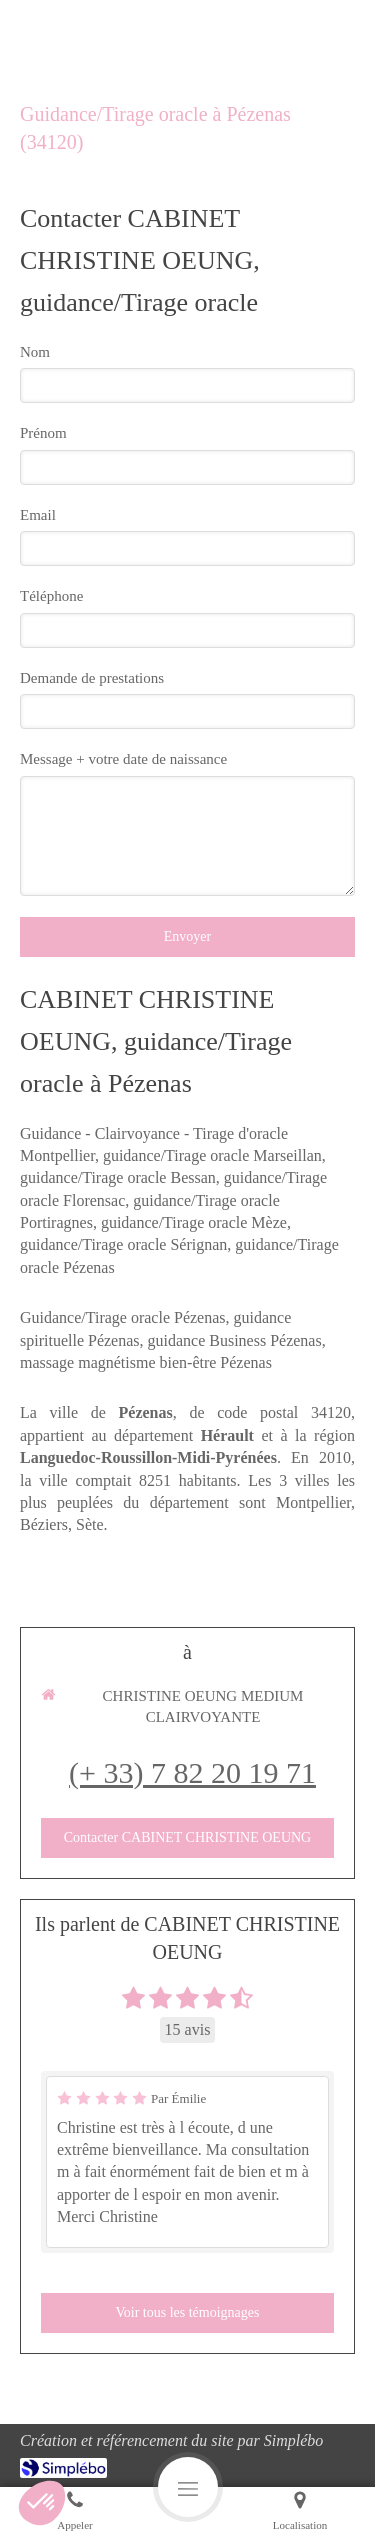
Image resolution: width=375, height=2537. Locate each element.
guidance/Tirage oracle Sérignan (123, 1244)
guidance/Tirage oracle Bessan (118, 1177)
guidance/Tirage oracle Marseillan (212, 1155)
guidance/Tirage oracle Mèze (194, 1222)
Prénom (43, 433)
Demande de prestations (92, 678)
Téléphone (51, 596)
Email (38, 515)
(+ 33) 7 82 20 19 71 (192, 1772)
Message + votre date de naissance (123, 759)
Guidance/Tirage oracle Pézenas (123, 1317)
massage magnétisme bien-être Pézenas (146, 1362)
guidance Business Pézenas (235, 1340)
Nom (35, 352)
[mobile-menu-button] (188, 2487)
